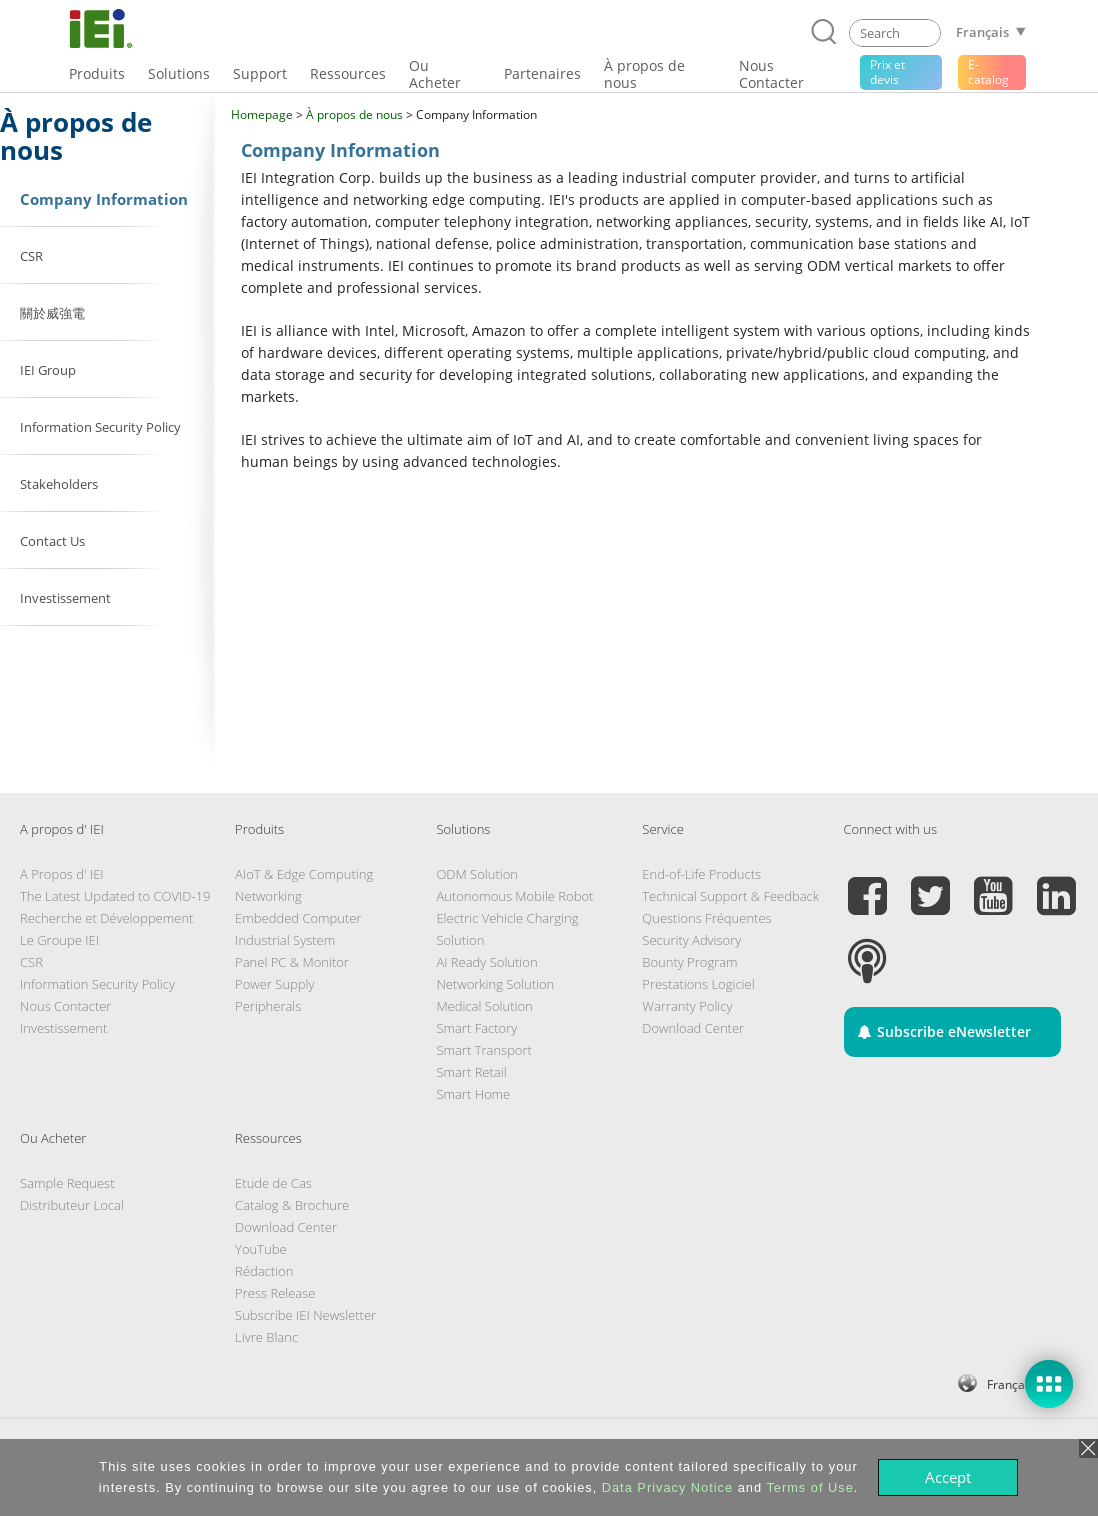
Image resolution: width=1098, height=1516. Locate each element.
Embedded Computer (298, 918)
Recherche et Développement (106, 918)
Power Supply (274, 984)
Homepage (262, 114)
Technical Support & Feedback (730, 896)
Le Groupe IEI (59, 940)
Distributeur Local (72, 1205)
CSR (31, 962)
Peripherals (268, 1006)
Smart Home (473, 1094)
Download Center (693, 1028)
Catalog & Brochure (292, 1205)
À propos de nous (354, 114)
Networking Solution (495, 984)
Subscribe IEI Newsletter (305, 1315)
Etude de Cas (273, 1183)
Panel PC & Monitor (292, 962)
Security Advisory (691, 940)
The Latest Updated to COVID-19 (115, 896)
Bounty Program (689, 962)
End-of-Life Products (701, 874)
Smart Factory (476, 1028)
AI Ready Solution (486, 962)
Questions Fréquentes (706, 918)
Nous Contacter (65, 1006)
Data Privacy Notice (667, 1487)
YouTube (261, 1249)
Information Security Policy (97, 984)
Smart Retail (471, 1072)
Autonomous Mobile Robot (514, 896)
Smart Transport (484, 1050)
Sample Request (67, 1183)
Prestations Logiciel (698, 984)
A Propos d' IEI (62, 874)
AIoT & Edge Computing (304, 874)
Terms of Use (809, 1487)
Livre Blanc (266, 1337)
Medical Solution (484, 1006)
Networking (268, 896)
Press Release (275, 1293)
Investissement (63, 1028)
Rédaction (264, 1271)
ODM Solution (477, 874)
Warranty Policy (687, 1006)
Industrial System (285, 940)
